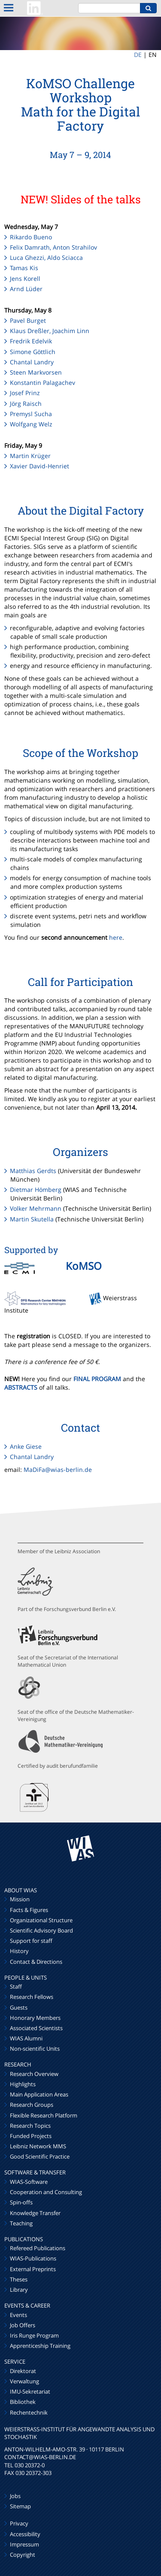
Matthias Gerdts (33, 1171)
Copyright (22, 2554)
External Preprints (33, 2269)
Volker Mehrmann (35, 1208)
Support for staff (31, 1941)
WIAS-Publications (33, 2258)
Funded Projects (31, 2136)
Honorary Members (35, 2018)
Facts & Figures (29, 1910)
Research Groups (31, 2104)
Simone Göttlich (32, 352)
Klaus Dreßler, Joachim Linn (49, 331)
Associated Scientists (36, 2028)
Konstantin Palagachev (42, 382)
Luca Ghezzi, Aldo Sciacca (46, 257)
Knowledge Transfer (35, 2213)
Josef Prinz (25, 393)
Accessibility (25, 2534)
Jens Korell (25, 278)
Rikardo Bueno (31, 237)
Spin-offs (21, 2202)
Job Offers (22, 2325)
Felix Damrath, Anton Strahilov (53, 247)
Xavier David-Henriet (39, 466)
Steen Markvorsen (36, 372)
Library (19, 2289)
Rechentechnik (29, 2412)
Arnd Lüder (26, 289)
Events (18, 2315)
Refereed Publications (37, 2248)
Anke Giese (26, 1446)
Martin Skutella (32, 1219)
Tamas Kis (24, 268)
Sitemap (20, 2506)
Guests (18, 2007)
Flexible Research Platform (43, 2115)
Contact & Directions (36, 1962)
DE (138, 55)
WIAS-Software (29, 2182)
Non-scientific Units (35, 2048)
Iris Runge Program (34, 2335)
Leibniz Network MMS (38, 2146)
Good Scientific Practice (40, 2156)
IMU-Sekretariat (30, 2391)
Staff (16, 1986)
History (19, 1951)
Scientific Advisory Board (41, 1930)
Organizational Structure (41, 1920)
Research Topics (30, 2125)
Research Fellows (31, 1997)
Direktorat (23, 2371)
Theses (18, 2279)
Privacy (19, 2523)
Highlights (23, 2084)
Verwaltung (24, 2381)
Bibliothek (23, 2402)
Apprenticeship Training (40, 2346)
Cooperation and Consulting (46, 2192)
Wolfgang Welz (31, 424)
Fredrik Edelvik (31, 341)
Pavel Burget (28, 320)
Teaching (21, 2223)
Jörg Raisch (26, 403)
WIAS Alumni (26, 2038)
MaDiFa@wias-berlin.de (58, 1469)
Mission (20, 1899)
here (115, 937)
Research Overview (34, 2074)
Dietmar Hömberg (35, 1189)
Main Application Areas (39, 2094)
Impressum (24, 2544)
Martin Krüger (30, 456)
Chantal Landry (32, 362)
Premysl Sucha (31, 414)
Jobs (15, 2496)
